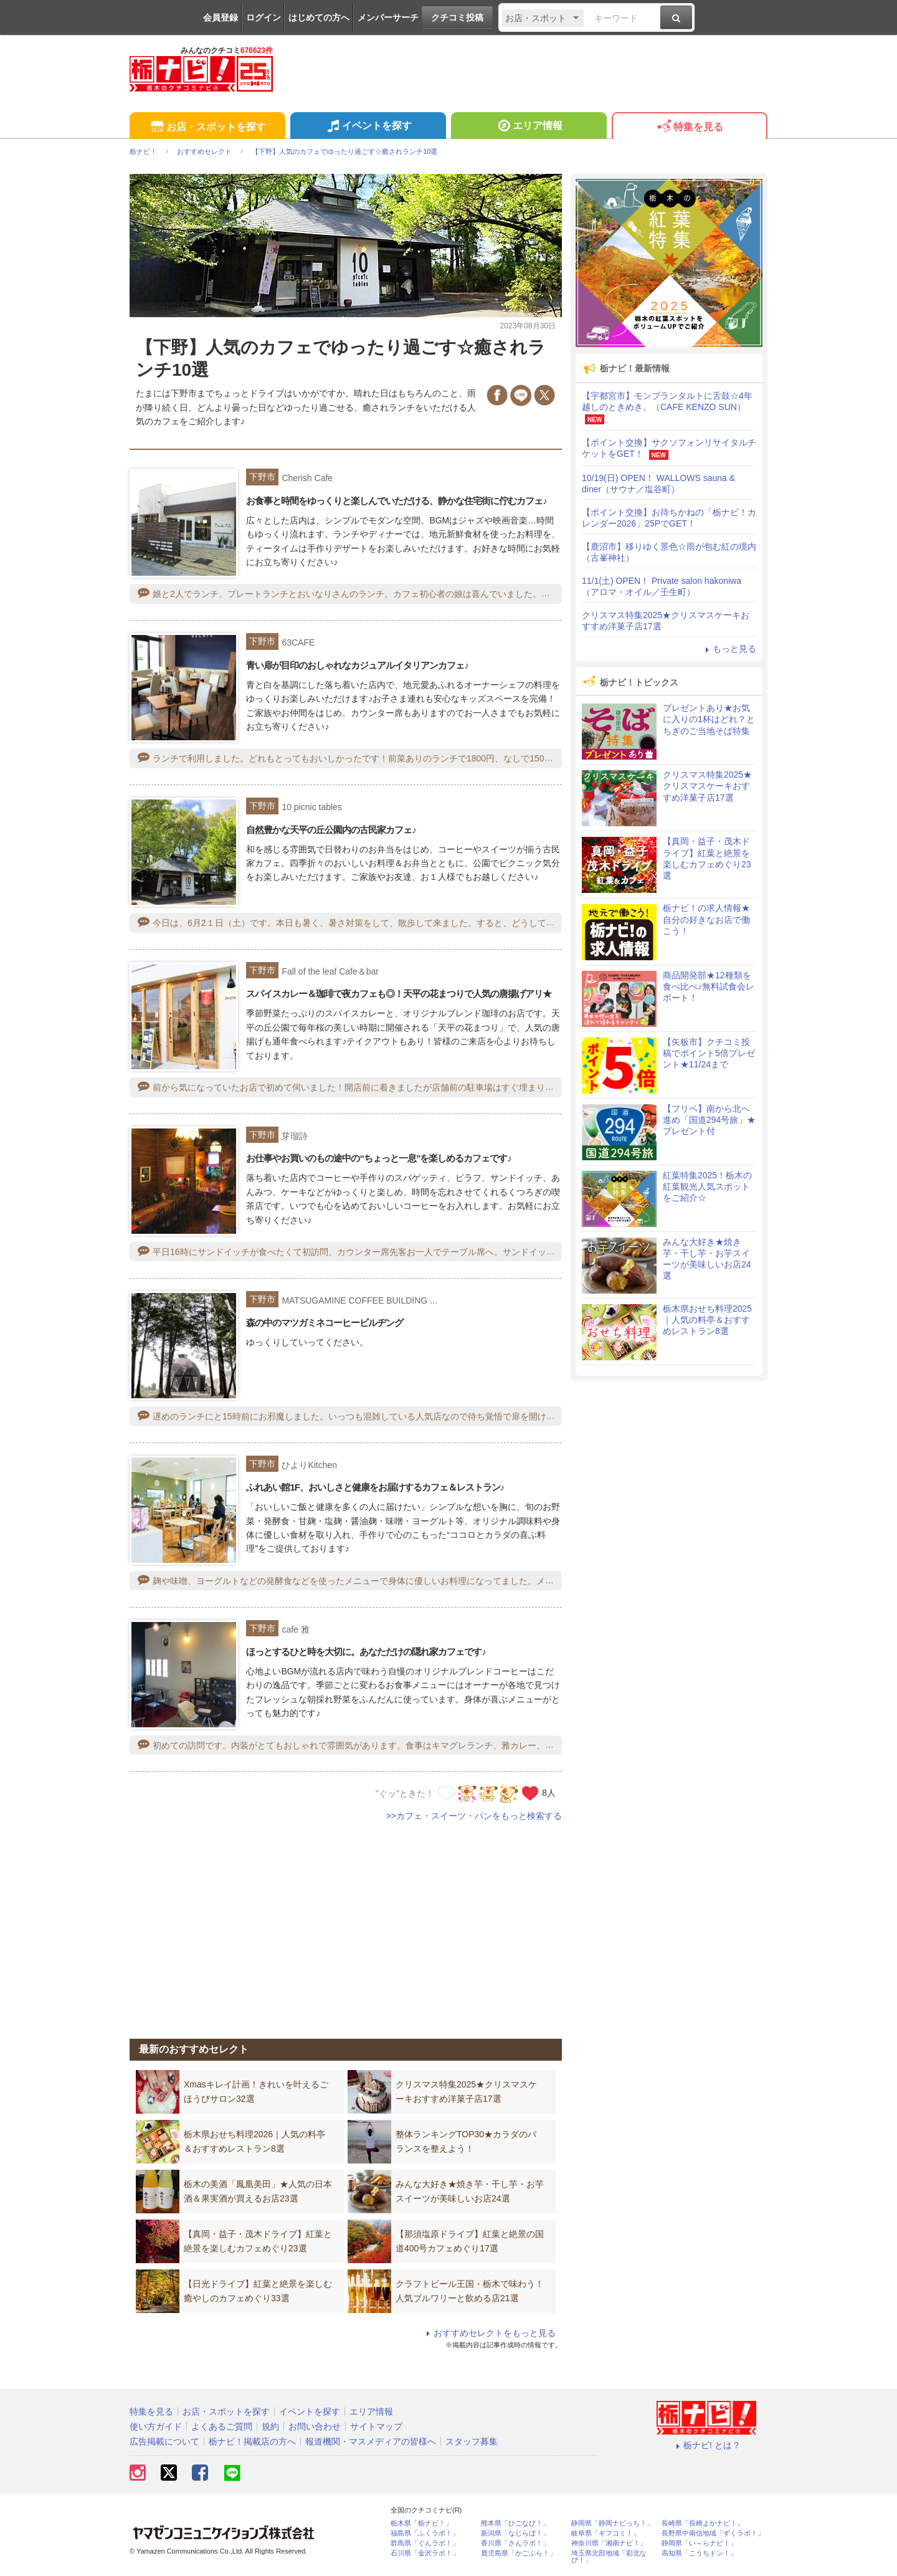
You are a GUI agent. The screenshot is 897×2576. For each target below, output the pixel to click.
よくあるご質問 (221, 2426)
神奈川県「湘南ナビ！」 (609, 2543)
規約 (270, 2426)
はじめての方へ (318, 17)
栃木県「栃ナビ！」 (421, 2523)
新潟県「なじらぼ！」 (515, 2533)
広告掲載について (164, 2441)
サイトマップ (376, 2426)
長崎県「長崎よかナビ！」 (703, 2523)
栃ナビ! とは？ (706, 2445)
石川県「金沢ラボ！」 (425, 2553)
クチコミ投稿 (457, 17)
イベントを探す (368, 127)
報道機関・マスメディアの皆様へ (370, 2441)
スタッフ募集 (471, 2441)
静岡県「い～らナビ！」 (699, 2543)
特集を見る (689, 127)
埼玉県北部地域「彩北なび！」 (609, 2557)
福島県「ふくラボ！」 (425, 2533)
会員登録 (220, 17)
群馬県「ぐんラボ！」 (425, 2543)
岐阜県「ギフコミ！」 (605, 2533)
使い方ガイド (156, 2426)
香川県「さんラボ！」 (515, 2543)
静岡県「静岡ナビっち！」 (612, 2523)
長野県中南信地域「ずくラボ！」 (713, 2533)
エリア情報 (528, 127)
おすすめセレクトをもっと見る (489, 2333)
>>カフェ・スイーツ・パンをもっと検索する (474, 1816)
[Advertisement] (346, 1923)
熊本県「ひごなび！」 (515, 2523)
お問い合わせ (314, 2426)
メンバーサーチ (388, 17)
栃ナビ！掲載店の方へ (252, 2441)
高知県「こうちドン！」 (699, 2553)
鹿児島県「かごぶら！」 (518, 2553)
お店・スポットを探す (207, 127)
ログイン (263, 17)
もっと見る (728, 649)
